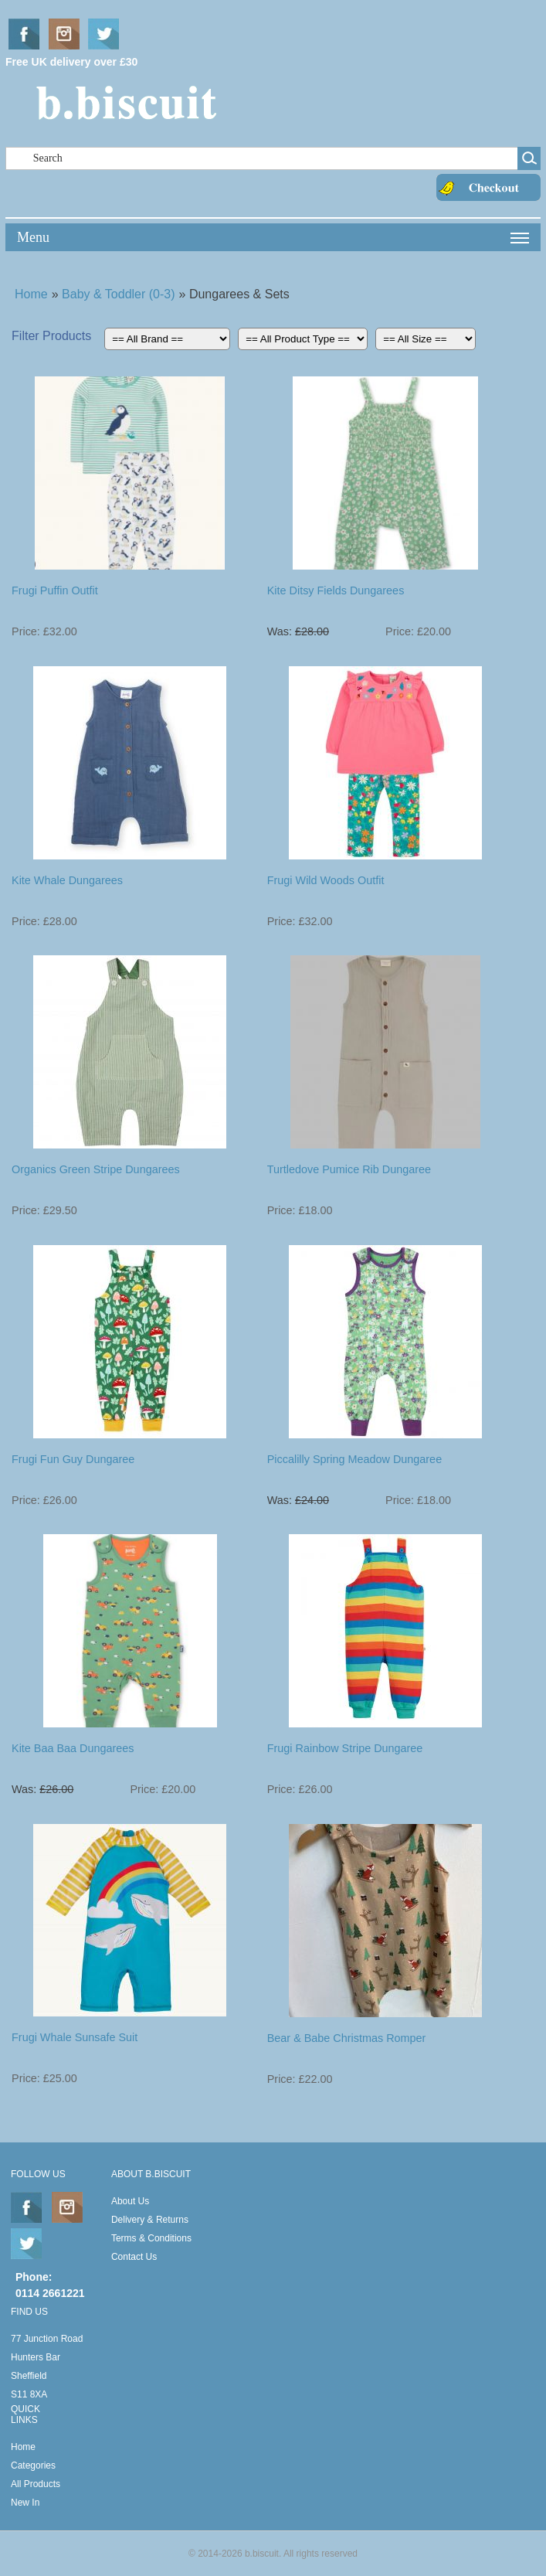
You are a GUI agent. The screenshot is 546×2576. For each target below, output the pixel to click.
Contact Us (134, 2256)
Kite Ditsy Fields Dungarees (336, 590)
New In (25, 2502)
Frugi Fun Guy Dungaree (73, 1459)
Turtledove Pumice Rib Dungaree (349, 1169)
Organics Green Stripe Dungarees (96, 1169)
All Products (35, 2484)
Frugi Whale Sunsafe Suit (74, 2037)
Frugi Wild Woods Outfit (326, 880)
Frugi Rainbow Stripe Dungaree (345, 1748)
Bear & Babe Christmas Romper (346, 2038)
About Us (130, 2201)
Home (31, 294)
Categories (33, 2465)
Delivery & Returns (149, 2219)
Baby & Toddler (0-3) (118, 294)
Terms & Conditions (151, 2238)
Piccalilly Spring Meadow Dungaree (354, 1459)
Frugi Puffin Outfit (55, 590)
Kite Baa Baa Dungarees (73, 1748)
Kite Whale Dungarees (67, 880)
